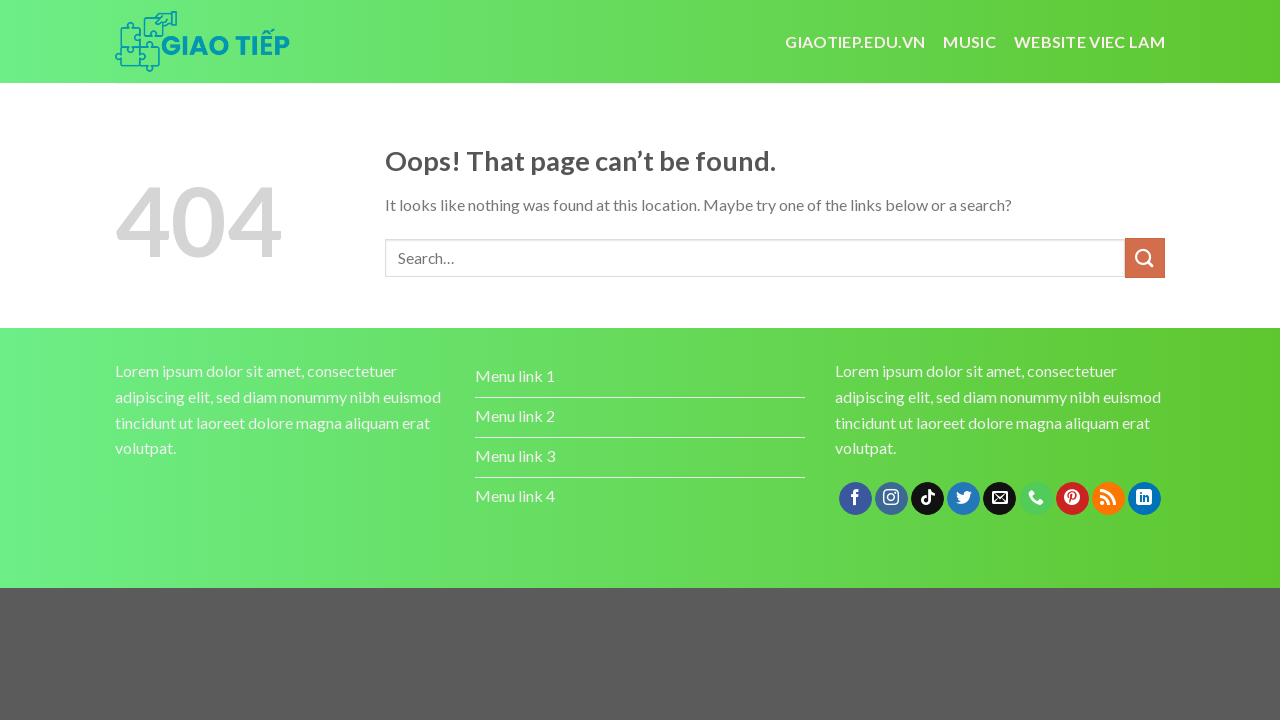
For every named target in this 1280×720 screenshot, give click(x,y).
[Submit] (1145, 257)
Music (969, 41)
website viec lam (1089, 41)
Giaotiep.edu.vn (855, 41)
